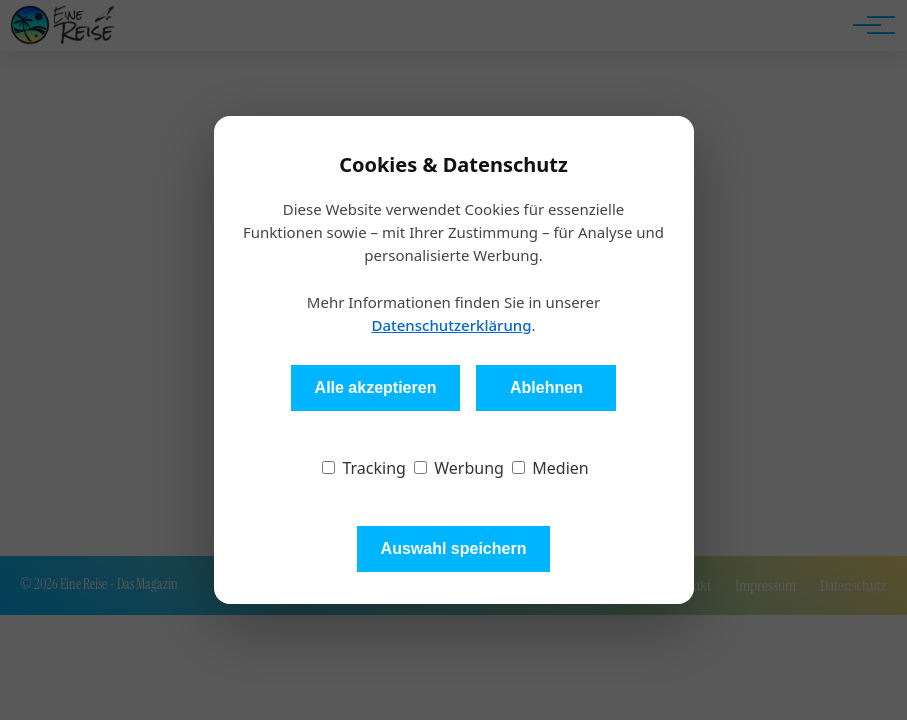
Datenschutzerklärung (451, 325)
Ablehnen (546, 387)
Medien (550, 468)
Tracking (364, 468)
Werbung (459, 468)
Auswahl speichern (454, 548)
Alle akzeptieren (376, 387)
